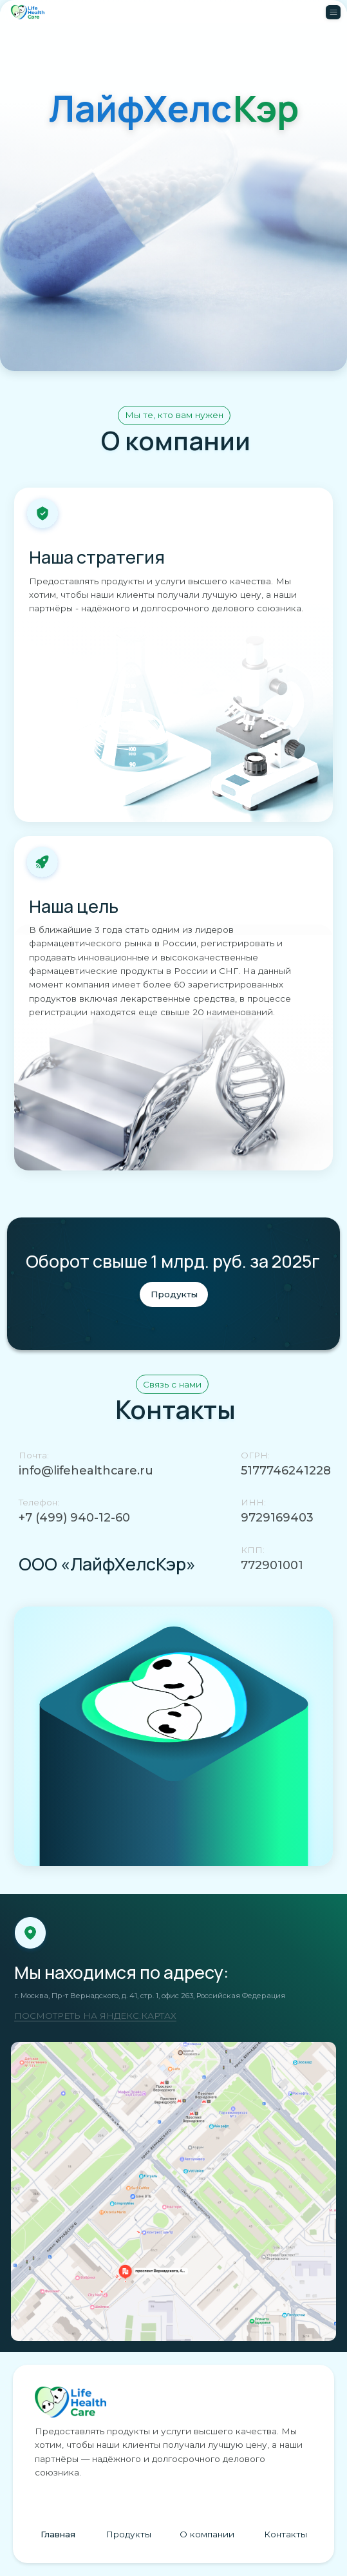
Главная (58, 2534)
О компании (207, 2534)
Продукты (128, 2534)
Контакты (285, 2534)
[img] (173, 2191)
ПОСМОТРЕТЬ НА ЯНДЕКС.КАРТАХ (95, 2015)
